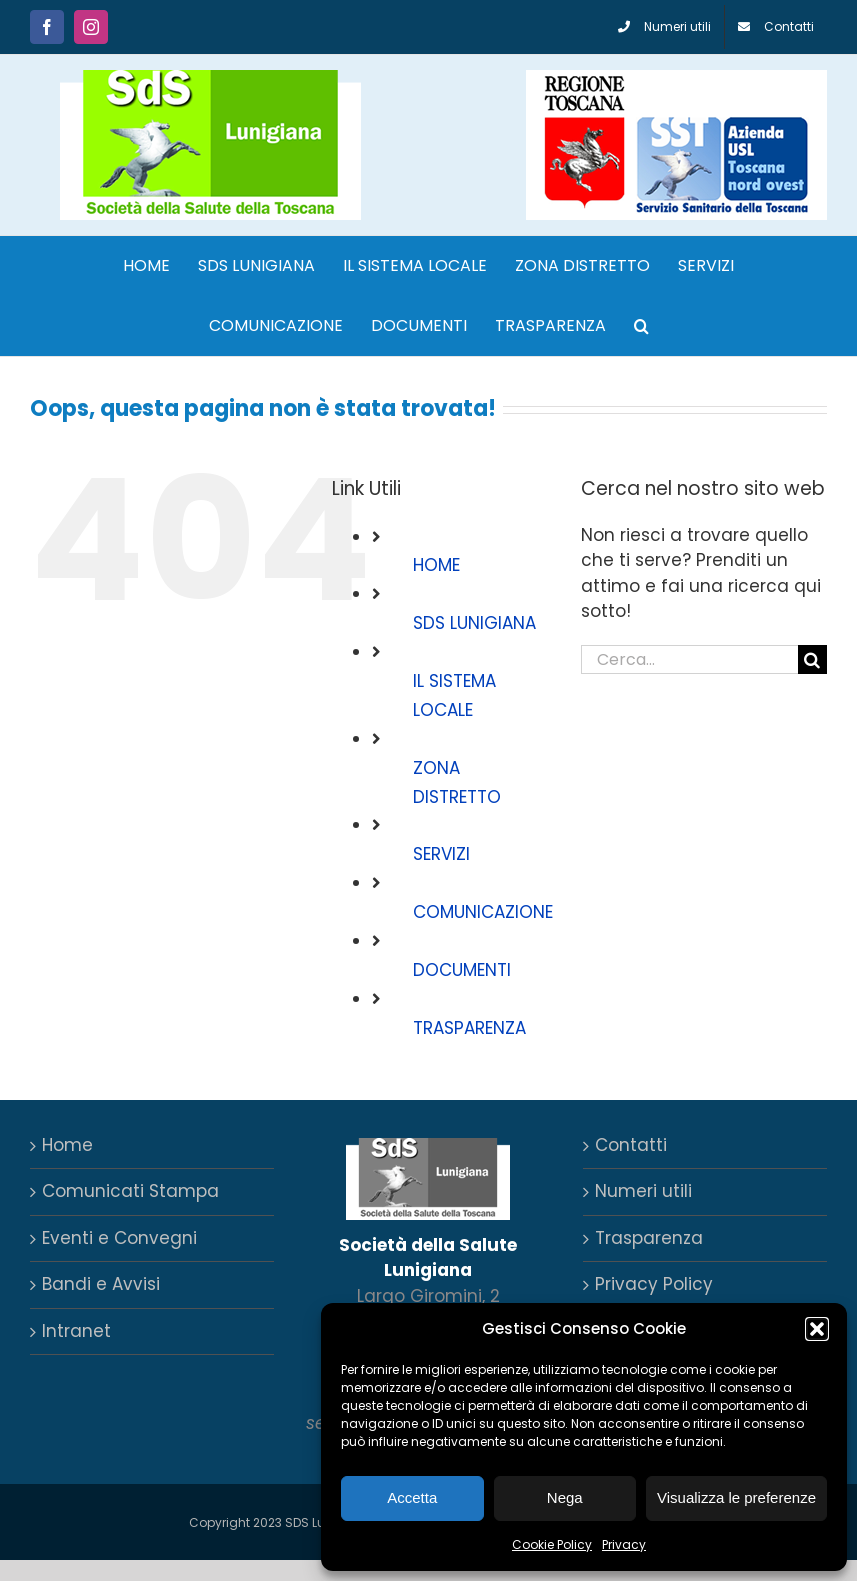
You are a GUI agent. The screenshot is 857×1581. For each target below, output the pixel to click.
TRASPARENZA (469, 1028)
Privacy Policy (654, 1284)
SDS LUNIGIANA (474, 623)
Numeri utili (643, 1191)
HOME (436, 565)
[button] (817, 1329)
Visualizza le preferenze (736, 1497)
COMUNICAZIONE (483, 912)
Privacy (624, 1544)
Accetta (412, 1497)
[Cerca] (812, 659)
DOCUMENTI (462, 970)
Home (67, 1145)
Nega (565, 1497)
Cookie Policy (552, 1544)
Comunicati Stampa (130, 1191)
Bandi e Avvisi (101, 1284)
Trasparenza (649, 1238)
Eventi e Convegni (119, 1238)
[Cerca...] (689, 659)
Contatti (631, 1145)
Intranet (76, 1331)
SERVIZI (441, 854)
